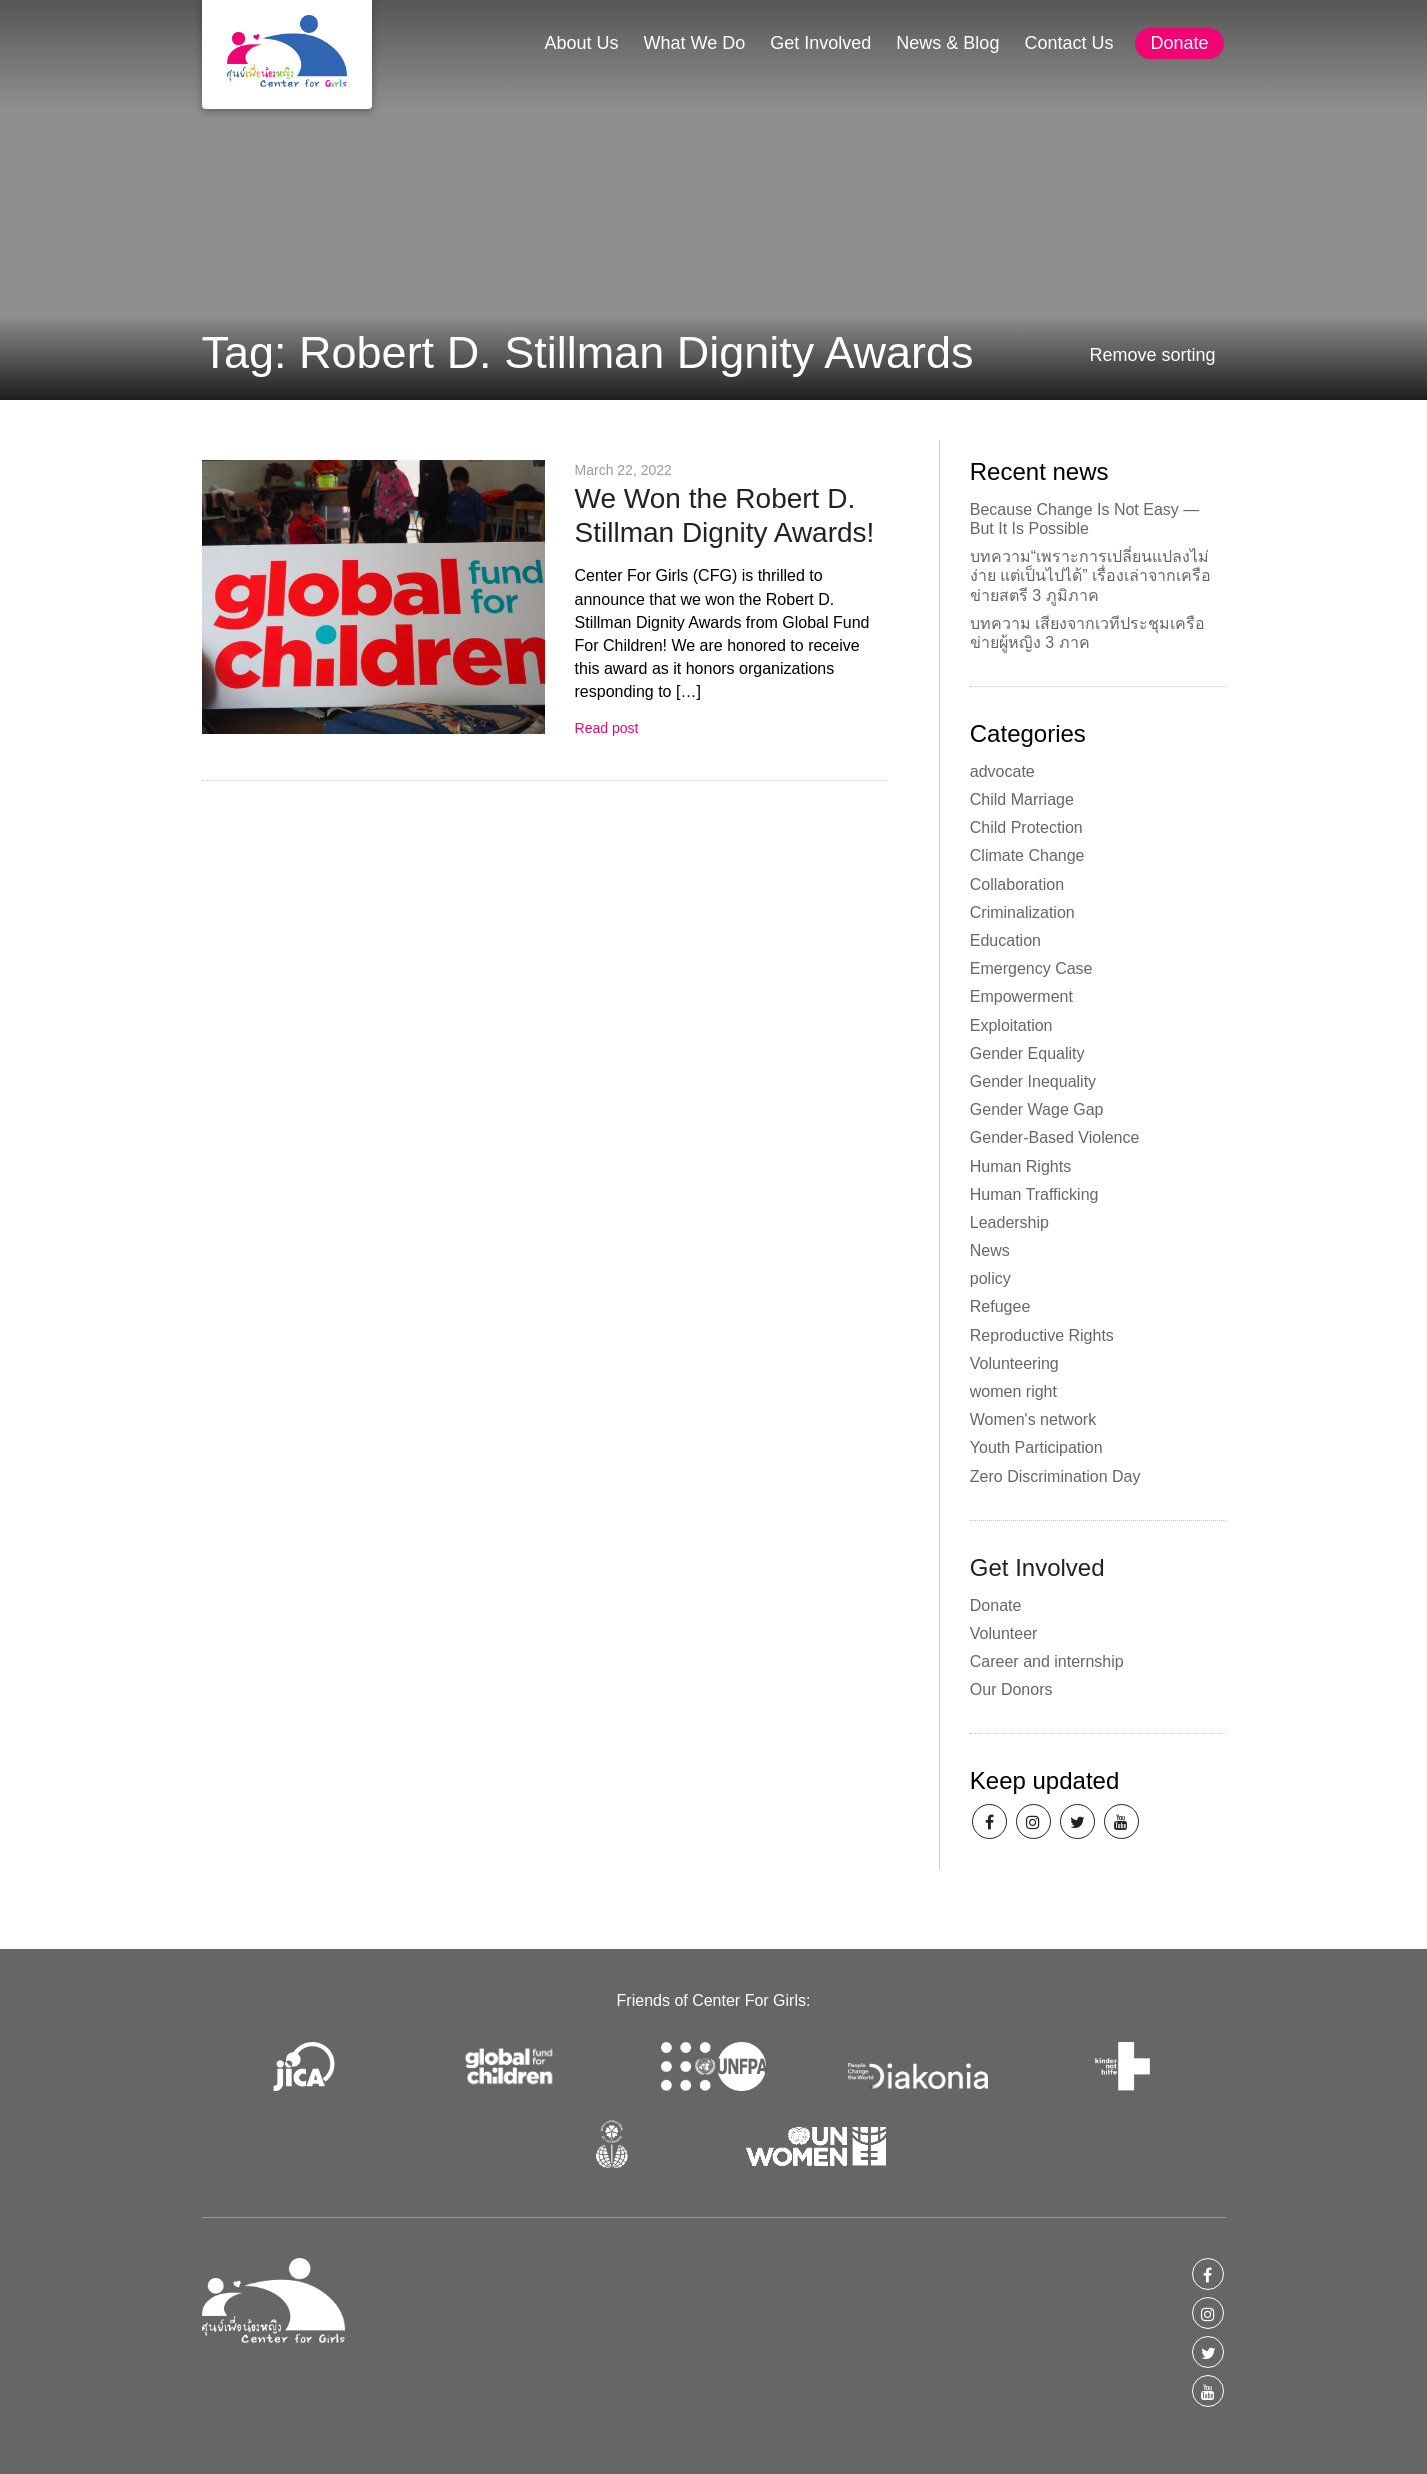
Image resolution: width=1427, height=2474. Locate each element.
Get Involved (820, 43)
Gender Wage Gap (1037, 1109)
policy (990, 1278)
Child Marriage (1022, 799)
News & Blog (947, 43)
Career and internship (1047, 1661)
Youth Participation (1036, 1447)
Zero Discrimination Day (1055, 1476)
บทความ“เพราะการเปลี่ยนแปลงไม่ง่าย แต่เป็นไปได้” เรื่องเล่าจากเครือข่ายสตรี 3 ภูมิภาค (1090, 575)
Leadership (1009, 1222)
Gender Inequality (1033, 1081)
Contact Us (1068, 43)
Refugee (1000, 1306)
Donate (1179, 43)
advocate (1002, 771)
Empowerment (1021, 996)
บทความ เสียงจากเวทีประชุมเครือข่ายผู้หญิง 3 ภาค (1087, 633)
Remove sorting (1152, 355)
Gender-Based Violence (1055, 1137)
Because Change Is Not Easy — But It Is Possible (1084, 519)
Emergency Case (1031, 968)
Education (1005, 940)
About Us (581, 43)
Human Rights (1020, 1166)
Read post (607, 728)
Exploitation (1011, 1025)
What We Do (695, 43)
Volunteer (1004, 1633)
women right (1013, 1391)
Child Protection (1026, 827)
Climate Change (1027, 855)
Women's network (1033, 1419)
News (990, 1250)
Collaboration (1017, 884)
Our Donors (1011, 1689)
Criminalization (1022, 912)
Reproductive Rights (1042, 1335)
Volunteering (1014, 1363)
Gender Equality (1027, 1053)
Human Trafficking (1034, 1194)
